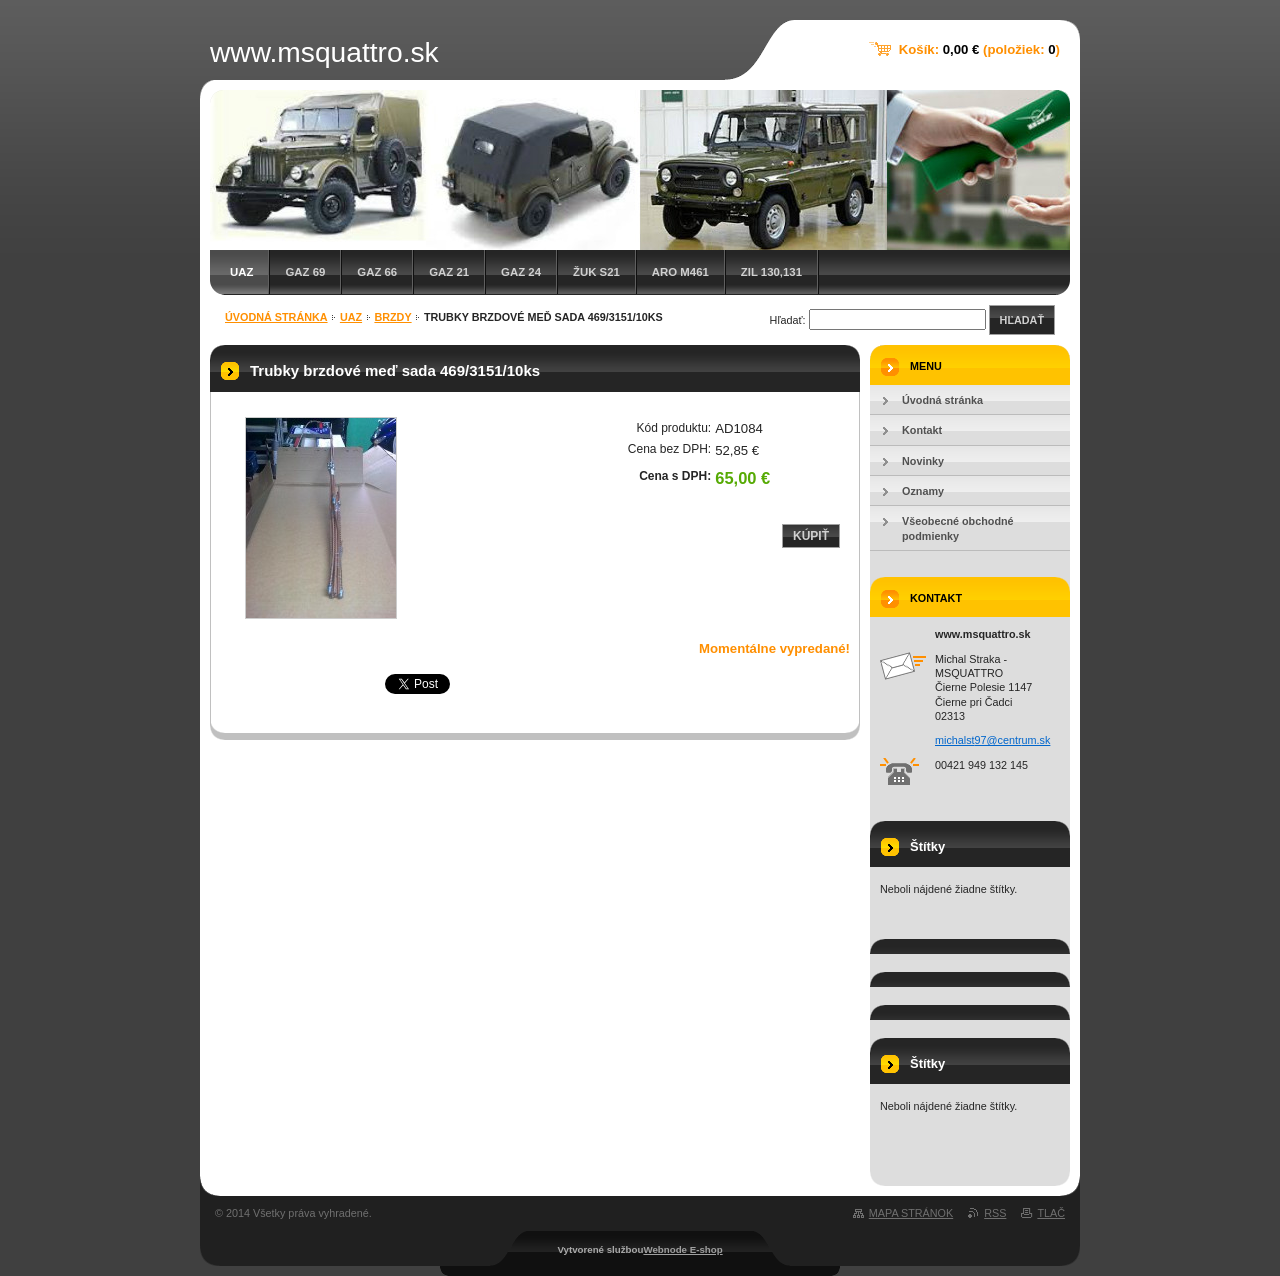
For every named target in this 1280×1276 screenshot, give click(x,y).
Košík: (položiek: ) (979, 49)
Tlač (1051, 1213)
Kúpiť (811, 536)
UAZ (241, 272)
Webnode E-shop (682, 1249)
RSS (995, 1213)
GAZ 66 (377, 272)
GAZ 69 (305, 272)
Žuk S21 (596, 272)
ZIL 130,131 (771, 272)
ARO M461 (680, 272)
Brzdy (392, 317)
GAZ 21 (449, 272)
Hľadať (1022, 320)
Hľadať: (788, 320)
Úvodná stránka (276, 317)
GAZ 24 (521, 272)
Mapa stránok (911, 1213)
